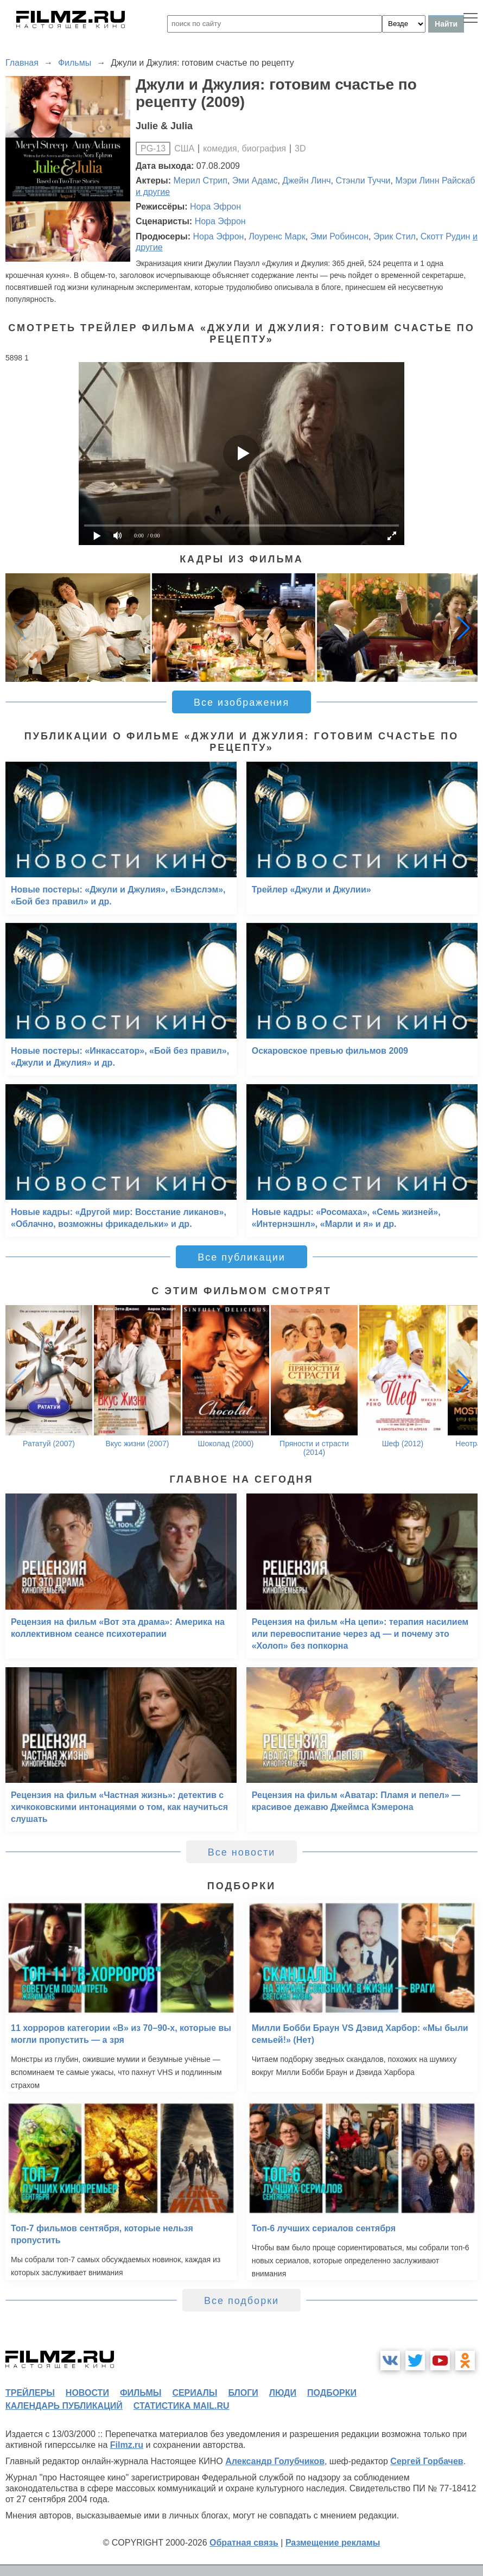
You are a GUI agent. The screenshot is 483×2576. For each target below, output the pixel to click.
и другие (153, 192)
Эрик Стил (394, 236)
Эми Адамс (255, 180)
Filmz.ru (126, 2445)
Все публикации (241, 1257)
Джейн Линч (306, 180)
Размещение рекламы (332, 2542)
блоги (243, 2392)
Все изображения (241, 702)
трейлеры (30, 2392)
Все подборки (241, 2300)
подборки (332, 2392)
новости (87, 2392)
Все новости (242, 1852)
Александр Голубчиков (275, 2461)
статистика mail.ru (182, 2405)
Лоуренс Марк (277, 236)
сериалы (194, 2392)
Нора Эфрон (215, 206)
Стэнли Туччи (362, 180)
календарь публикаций (64, 2405)
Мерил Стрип (200, 180)
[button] (463, 628)
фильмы (140, 2392)
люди (282, 2392)
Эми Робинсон (339, 236)
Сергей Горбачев (426, 2461)
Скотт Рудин (446, 236)
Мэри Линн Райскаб (435, 180)
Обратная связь (243, 2542)
